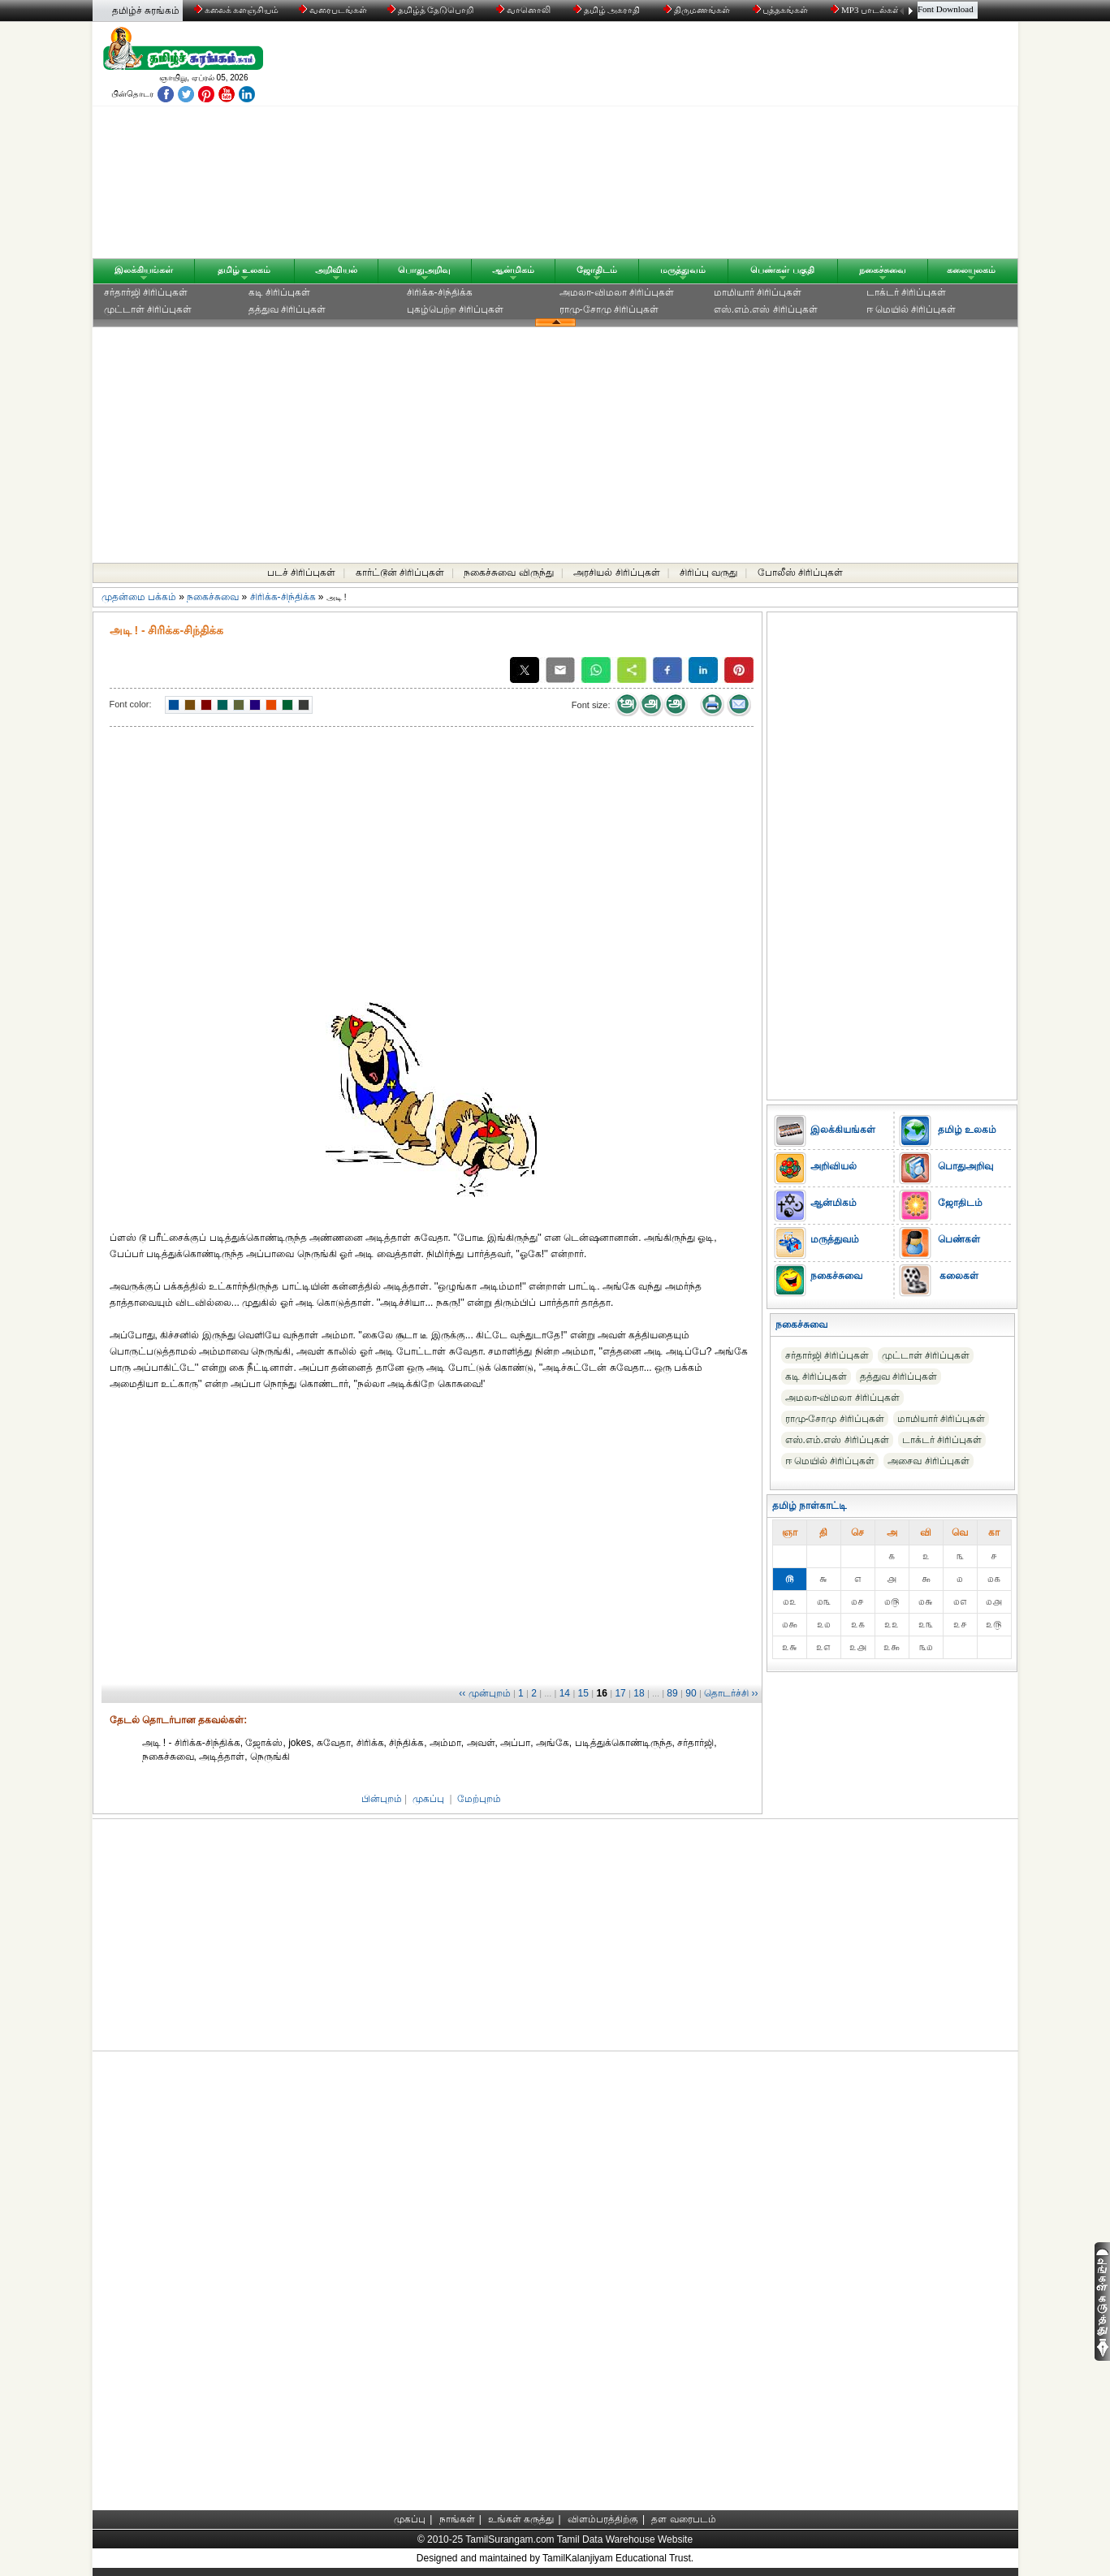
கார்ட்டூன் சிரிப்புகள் (400, 572)
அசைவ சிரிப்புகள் (928, 1461)
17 (620, 1693)
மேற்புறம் (479, 1798)
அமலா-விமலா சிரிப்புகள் (616, 292)
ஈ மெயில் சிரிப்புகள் (911, 309)
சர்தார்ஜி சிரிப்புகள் (146, 292)
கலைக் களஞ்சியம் (236, 10)
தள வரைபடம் (683, 2519)
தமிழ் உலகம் (244, 269)
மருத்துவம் (683, 269)
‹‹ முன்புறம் (484, 1693)
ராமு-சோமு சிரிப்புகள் (609, 309)
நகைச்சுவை (882, 269)
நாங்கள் (457, 2519)
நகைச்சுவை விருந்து (508, 572)
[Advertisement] (710, 143)
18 (638, 1693)
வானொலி (524, 10)
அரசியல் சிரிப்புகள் (616, 572)
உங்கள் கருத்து (521, 2519)
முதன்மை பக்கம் (138, 597)
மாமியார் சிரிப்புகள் (757, 292)
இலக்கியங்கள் (143, 269)
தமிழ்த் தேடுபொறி (431, 10)
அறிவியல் (336, 269)
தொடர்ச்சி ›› (731, 1693)
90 (690, 1693)
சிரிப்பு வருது (708, 572)
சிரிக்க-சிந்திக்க (440, 292)
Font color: (131, 704)
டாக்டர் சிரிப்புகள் (906, 292)
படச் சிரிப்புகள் (301, 572)
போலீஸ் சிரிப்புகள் (800, 572)
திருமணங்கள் (697, 10)
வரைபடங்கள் (331, 10)
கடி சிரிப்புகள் (279, 292)
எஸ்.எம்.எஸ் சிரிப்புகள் (766, 309)
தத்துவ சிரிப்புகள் (287, 309)
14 (564, 1693)
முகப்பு (428, 1798)
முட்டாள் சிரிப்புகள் (148, 309)
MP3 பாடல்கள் (867, 10)
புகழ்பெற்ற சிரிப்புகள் (455, 309)
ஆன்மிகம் (513, 269)
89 (672, 1693)
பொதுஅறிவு (424, 269)
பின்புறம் (381, 1798)
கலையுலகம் (971, 269)
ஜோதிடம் (597, 269)
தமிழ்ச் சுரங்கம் (145, 10)
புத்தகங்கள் (782, 10)
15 (583, 1693)
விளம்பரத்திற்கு (603, 2519)
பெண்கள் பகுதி (782, 269)
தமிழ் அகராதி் (608, 10)
